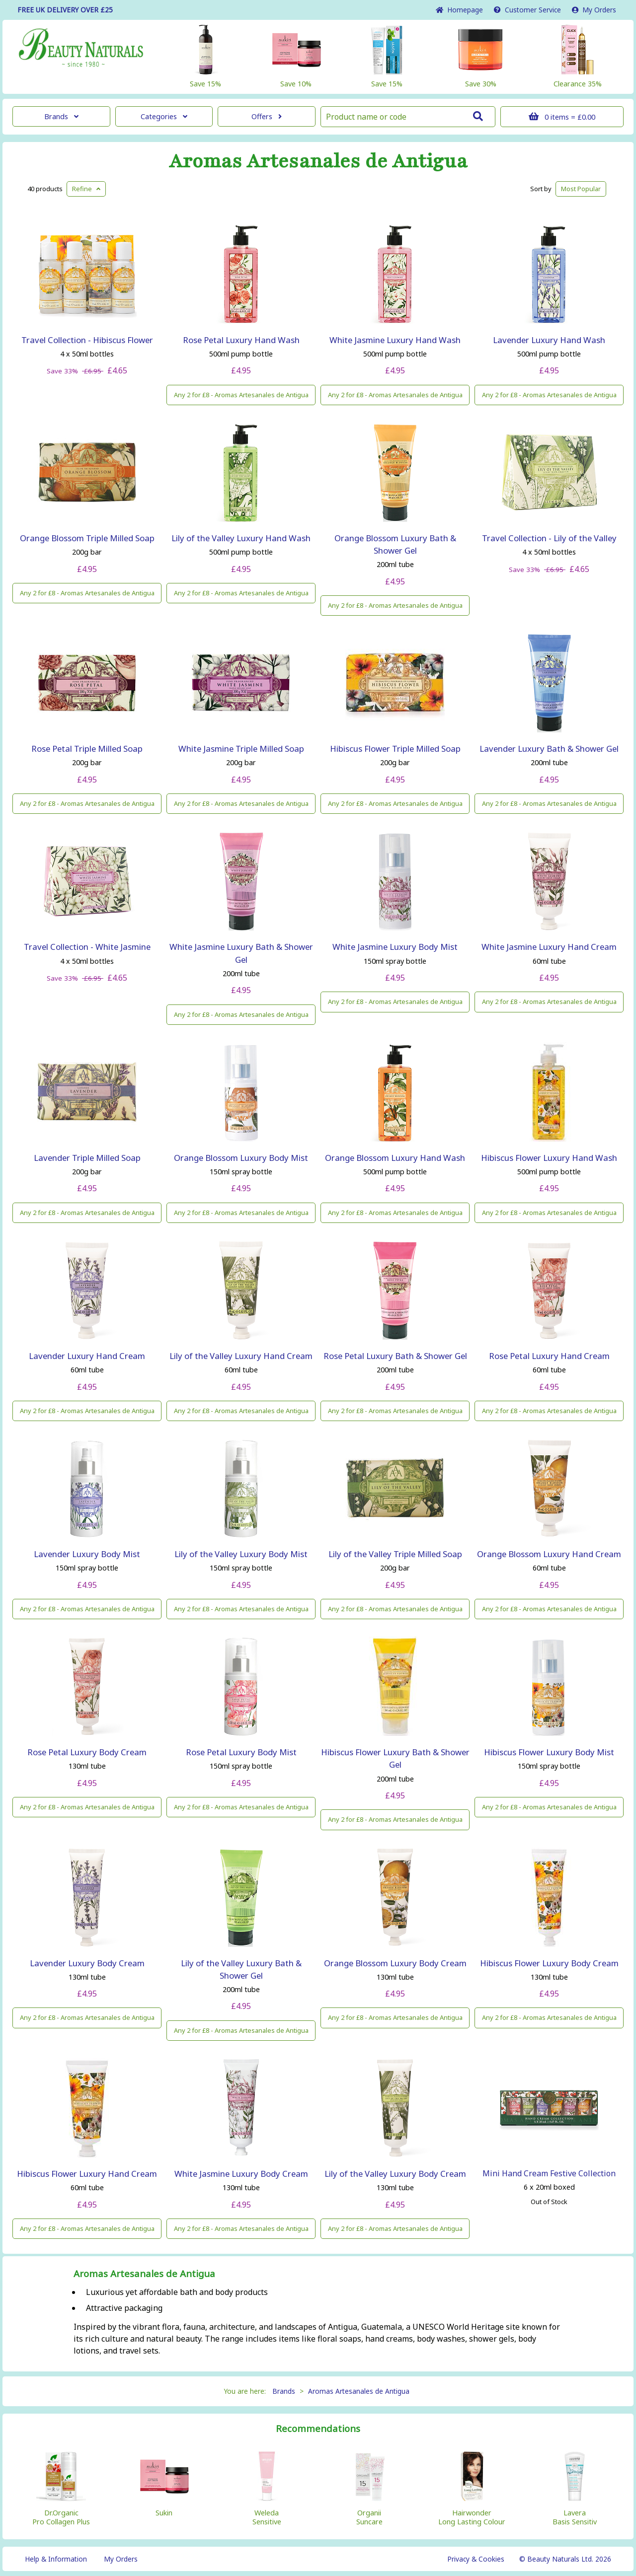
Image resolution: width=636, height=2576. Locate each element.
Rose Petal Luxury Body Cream (87, 1752)
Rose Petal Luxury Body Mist (241, 1752)
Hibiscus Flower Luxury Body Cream (549, 1963)
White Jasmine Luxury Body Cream (241, 2173)
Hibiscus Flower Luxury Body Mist (549, 1752)
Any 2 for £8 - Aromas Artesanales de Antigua (241, 394)
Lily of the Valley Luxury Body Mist (241, 1554)
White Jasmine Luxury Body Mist (395, 946)
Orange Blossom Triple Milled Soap (87, 538)
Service (527, 9)
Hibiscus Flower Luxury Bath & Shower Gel (395, 1758)
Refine (86, 188)
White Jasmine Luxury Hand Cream (549, 946)
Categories (164, 116)
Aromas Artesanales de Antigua (318, 161)
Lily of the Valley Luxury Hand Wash (241, 538)
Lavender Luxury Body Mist (87, 1554)
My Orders (594, 9)
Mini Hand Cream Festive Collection (549, 2173)
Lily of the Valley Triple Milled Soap (395, 1554)
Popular (581, 188)
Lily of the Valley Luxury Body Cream (395, 2173)
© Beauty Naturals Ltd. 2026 (565, 2559)
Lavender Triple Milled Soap (87, 1157)
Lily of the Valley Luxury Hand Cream (241, 1355)
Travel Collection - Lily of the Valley (549, 538)
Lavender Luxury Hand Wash (549, 340)
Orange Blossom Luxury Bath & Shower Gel (395, 544)
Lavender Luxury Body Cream (87, 1963)
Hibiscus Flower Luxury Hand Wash (549, 1157)
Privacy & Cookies (475, 2559)
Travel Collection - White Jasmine (87, 946)
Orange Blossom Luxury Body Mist (241, 1157)
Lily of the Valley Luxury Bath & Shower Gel (241, 1969)
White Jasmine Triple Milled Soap (241, 748)
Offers (266, 116)
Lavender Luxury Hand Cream (87, 1355)
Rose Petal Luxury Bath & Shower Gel (395, 1355)
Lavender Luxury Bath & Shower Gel (549, 748)
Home (459, 9)
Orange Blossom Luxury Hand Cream (549, 1554)
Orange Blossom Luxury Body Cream (395, 1963)
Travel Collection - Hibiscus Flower (87, 340)
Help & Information (56, 2559)
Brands (61, 116)
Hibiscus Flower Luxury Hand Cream (87, 2173)
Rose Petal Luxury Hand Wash (241, 340)
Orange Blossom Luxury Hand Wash (395, 1157)
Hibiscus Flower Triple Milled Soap (395, 748)
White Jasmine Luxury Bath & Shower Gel (241, 953)
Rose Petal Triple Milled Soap (87, 748)
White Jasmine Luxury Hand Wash (395, 340)
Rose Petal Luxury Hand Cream (549, 1355)
